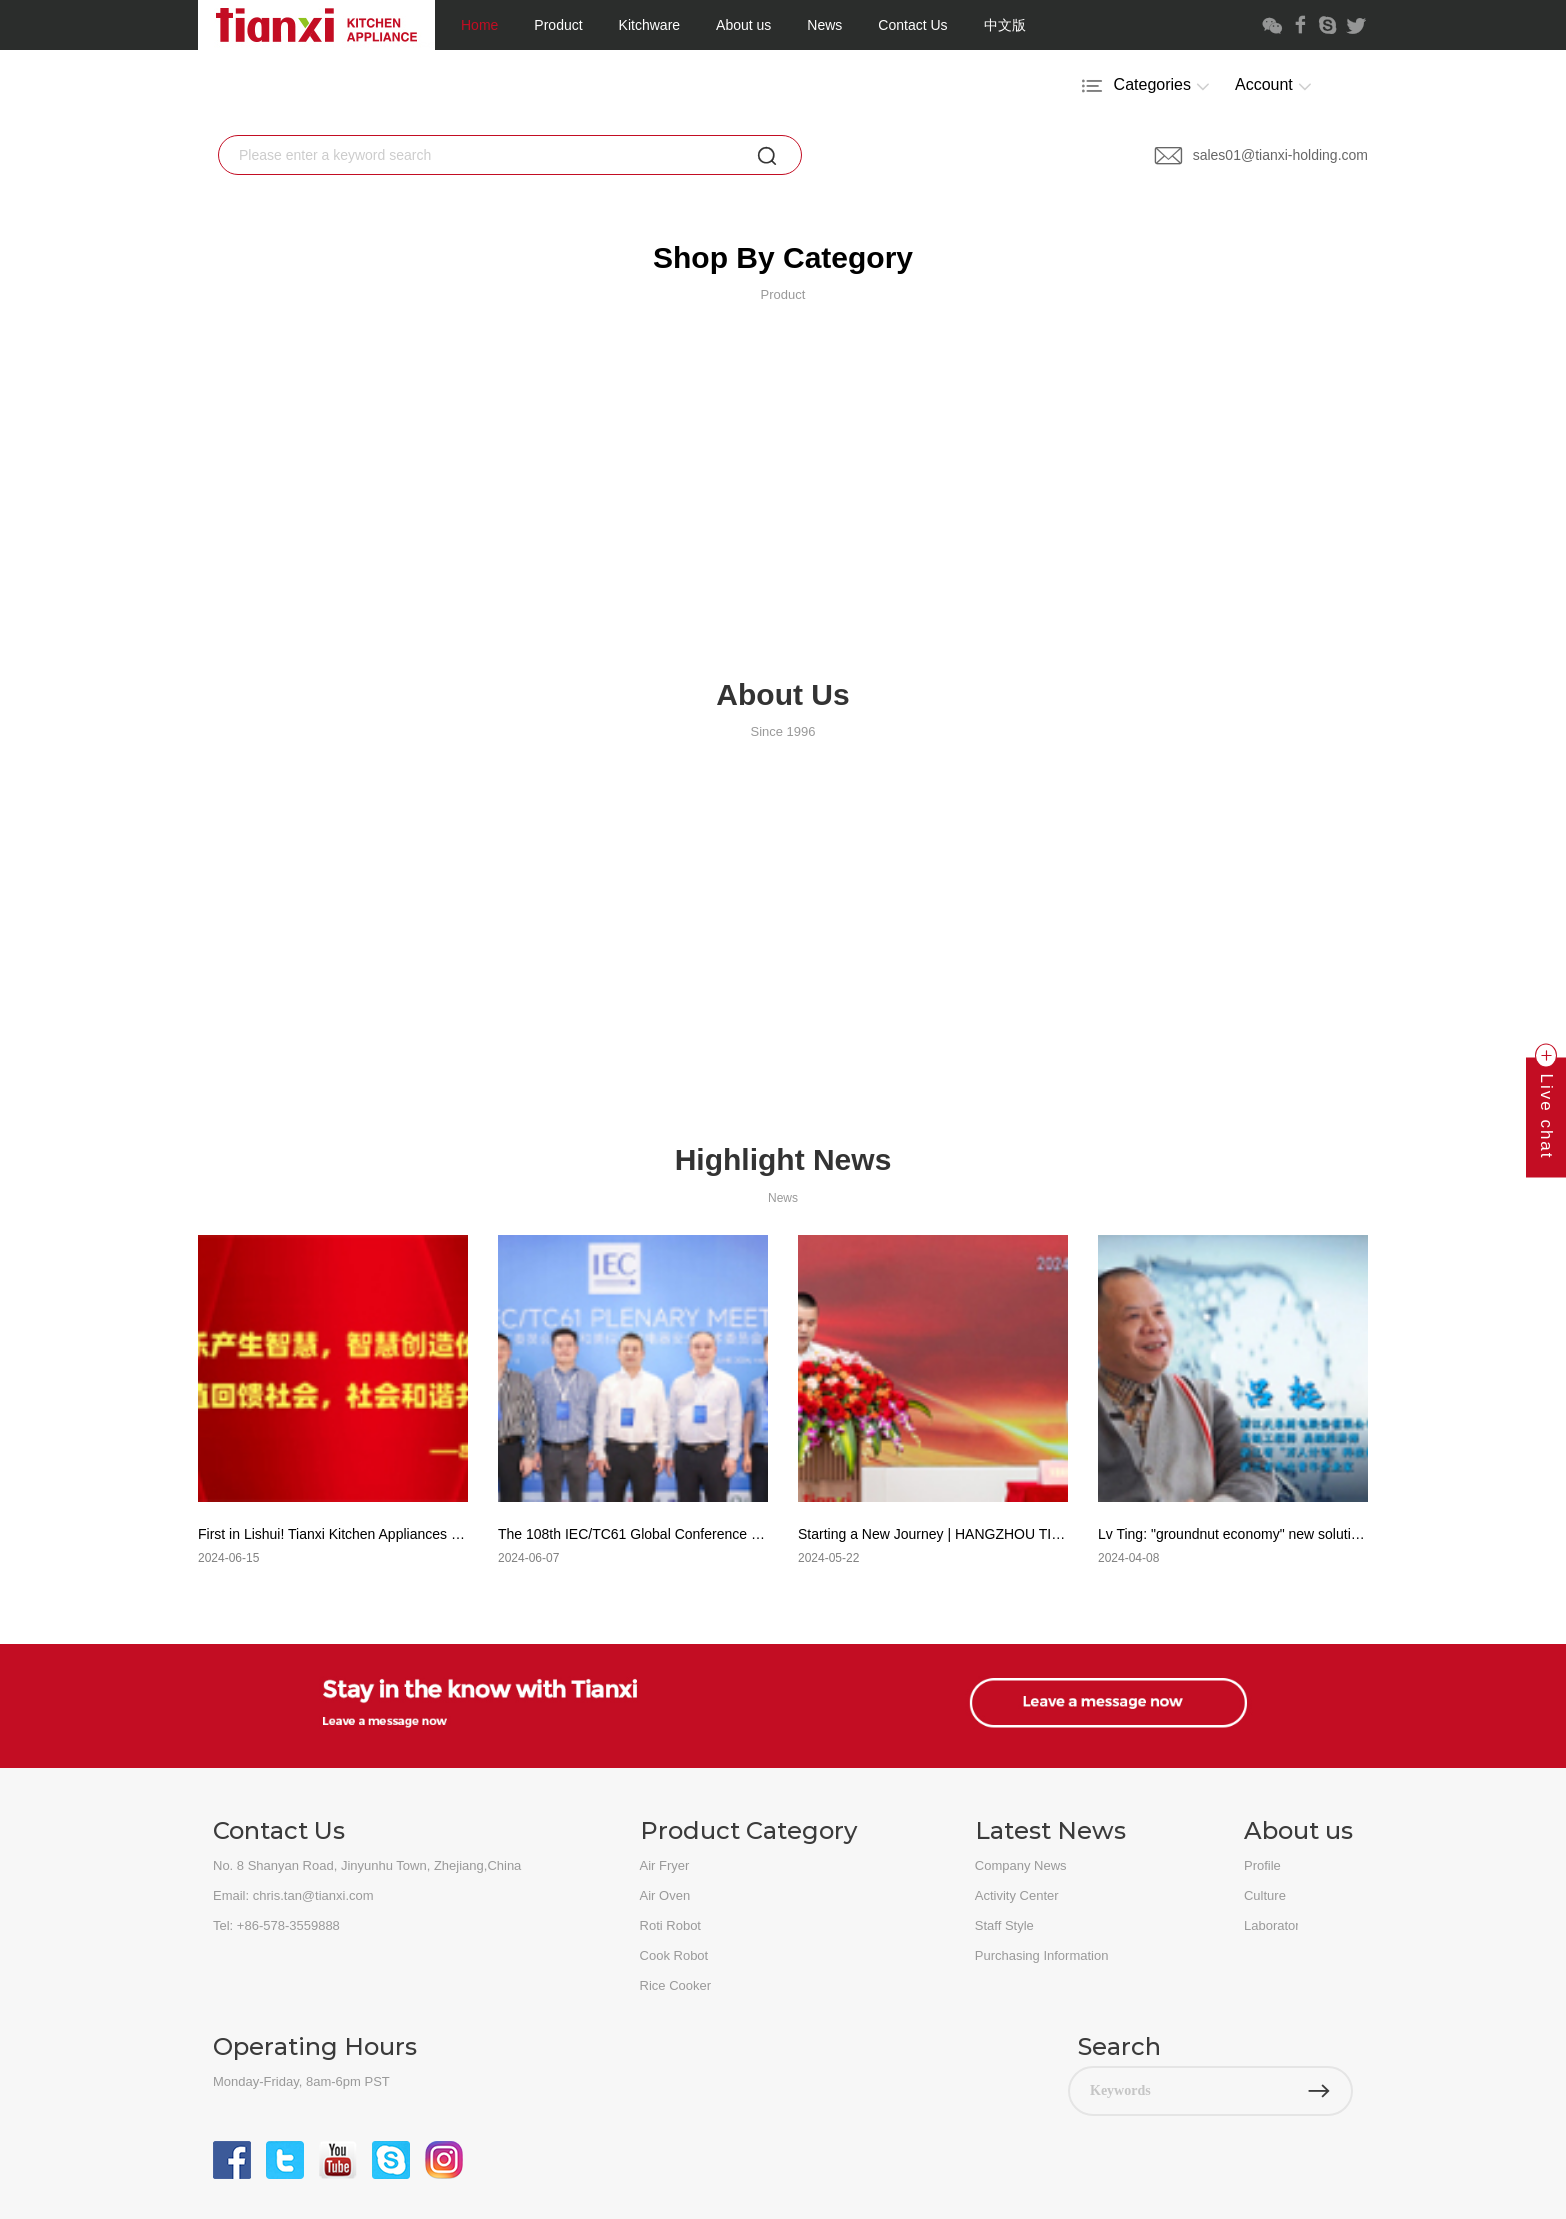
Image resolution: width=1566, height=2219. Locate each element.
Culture (1265, 1895)
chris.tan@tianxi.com (313, 1895)
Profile (1262, 1865)
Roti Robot (670, 1925)
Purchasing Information (1042, 1955)
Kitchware (649, 25)
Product (558, 25)
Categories (1147, 85)
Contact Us (912, 25)
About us (743, 25)
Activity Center (1017, 1895)
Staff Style (1004, 1925)
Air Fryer (665, 1865)
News (824, 25)
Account (1276, 85)
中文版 (1005, 25)
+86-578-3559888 (288, 1925)
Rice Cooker (676, 1985)
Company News (1021, 1865)
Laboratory (1275, 1925)
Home (479, 25)
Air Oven (665, 1895)
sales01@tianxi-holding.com (1260, 155)
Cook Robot (674, 1955)
